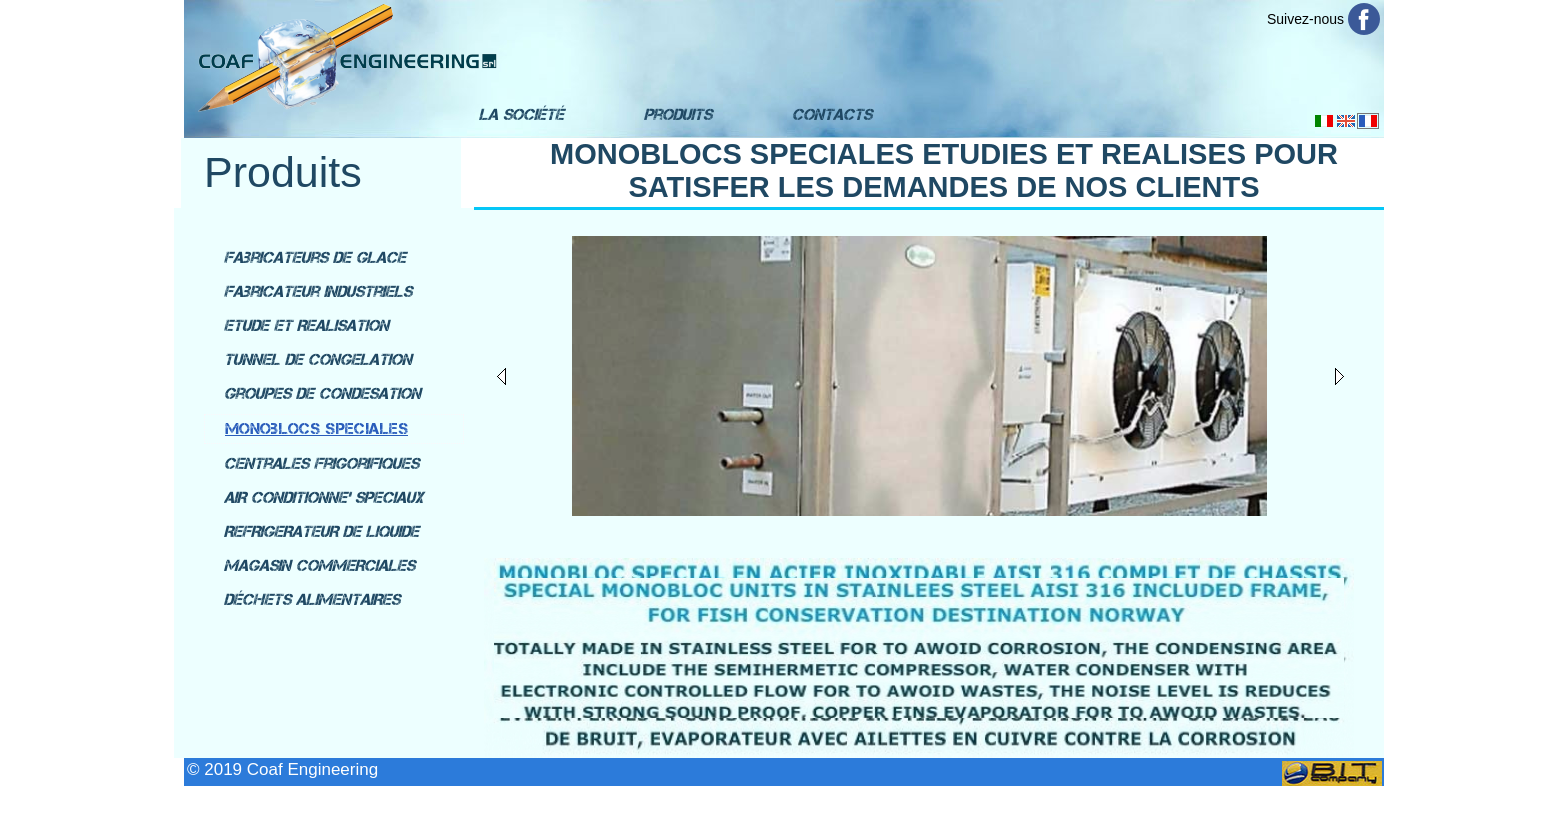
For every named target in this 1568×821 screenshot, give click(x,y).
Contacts (832, 114)
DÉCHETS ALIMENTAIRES (312, 599)
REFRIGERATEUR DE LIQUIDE (321, 531)
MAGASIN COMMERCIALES (319, 565)
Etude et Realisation (306, 325)
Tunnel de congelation (318, 359)
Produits (678, 114)
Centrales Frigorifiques (321, 463)
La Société (521, 114)
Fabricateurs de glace (315, 257)
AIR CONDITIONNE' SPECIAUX (323, 497)
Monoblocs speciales (316, 428)
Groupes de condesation (322, 393)
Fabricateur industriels (318, 291)
